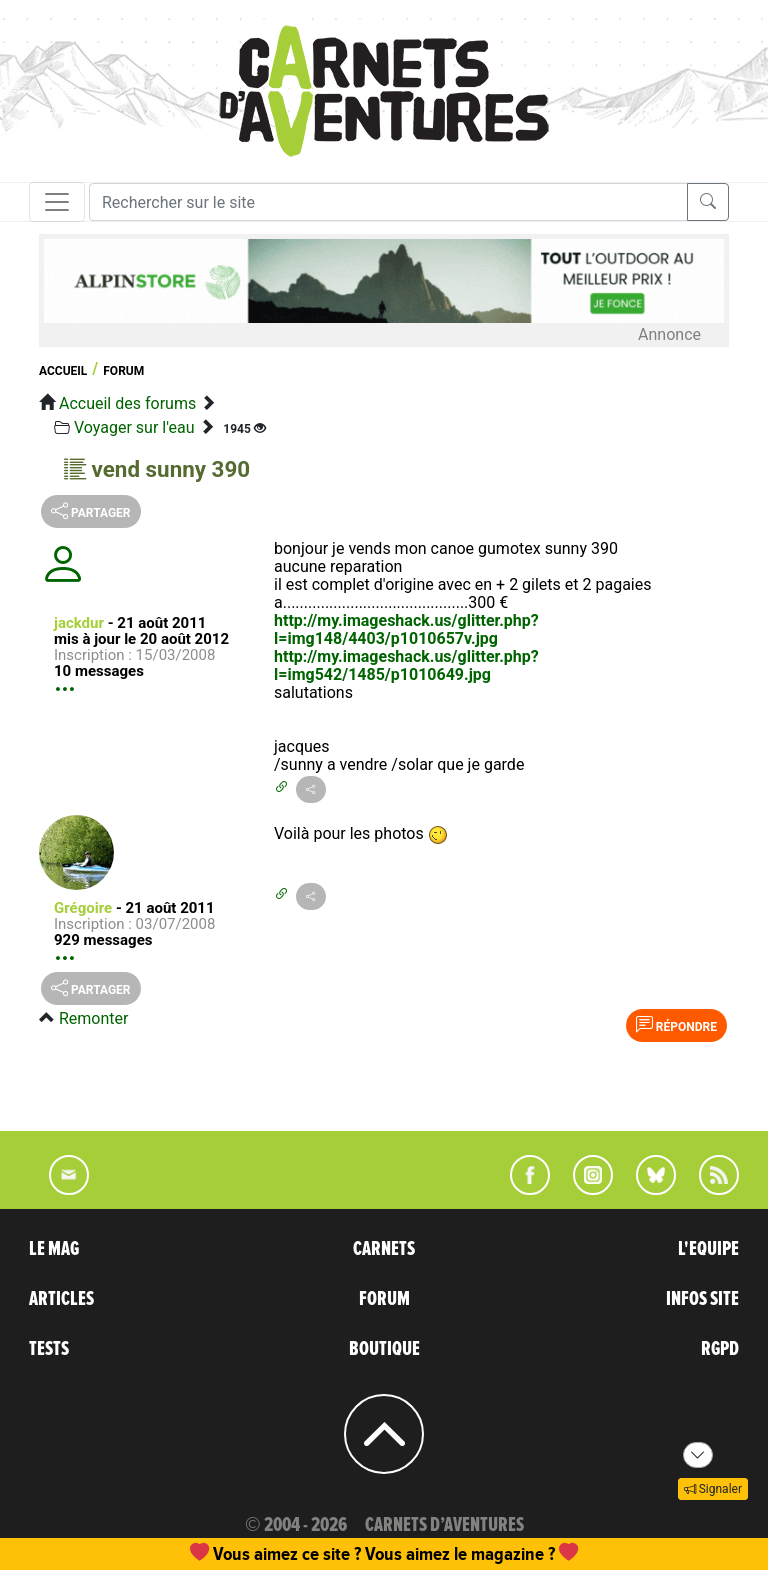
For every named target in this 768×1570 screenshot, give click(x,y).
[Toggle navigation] (57, 202)
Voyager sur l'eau (134, 427)
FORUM (384, 1299)
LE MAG (54, 1249)
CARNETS (384, 1249)
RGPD (720, 1349)
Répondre (676, 1025)
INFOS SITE (702, 1299)
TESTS (49, 1349)
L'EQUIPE (708, 1249)
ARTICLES (61, 1299)
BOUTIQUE (384, 1349)
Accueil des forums (127, 403)
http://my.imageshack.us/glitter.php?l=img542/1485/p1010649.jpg (406, 665)
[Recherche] (388, 202)
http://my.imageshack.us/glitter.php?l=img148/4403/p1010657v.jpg (406, 629)
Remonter (93, 1018)
